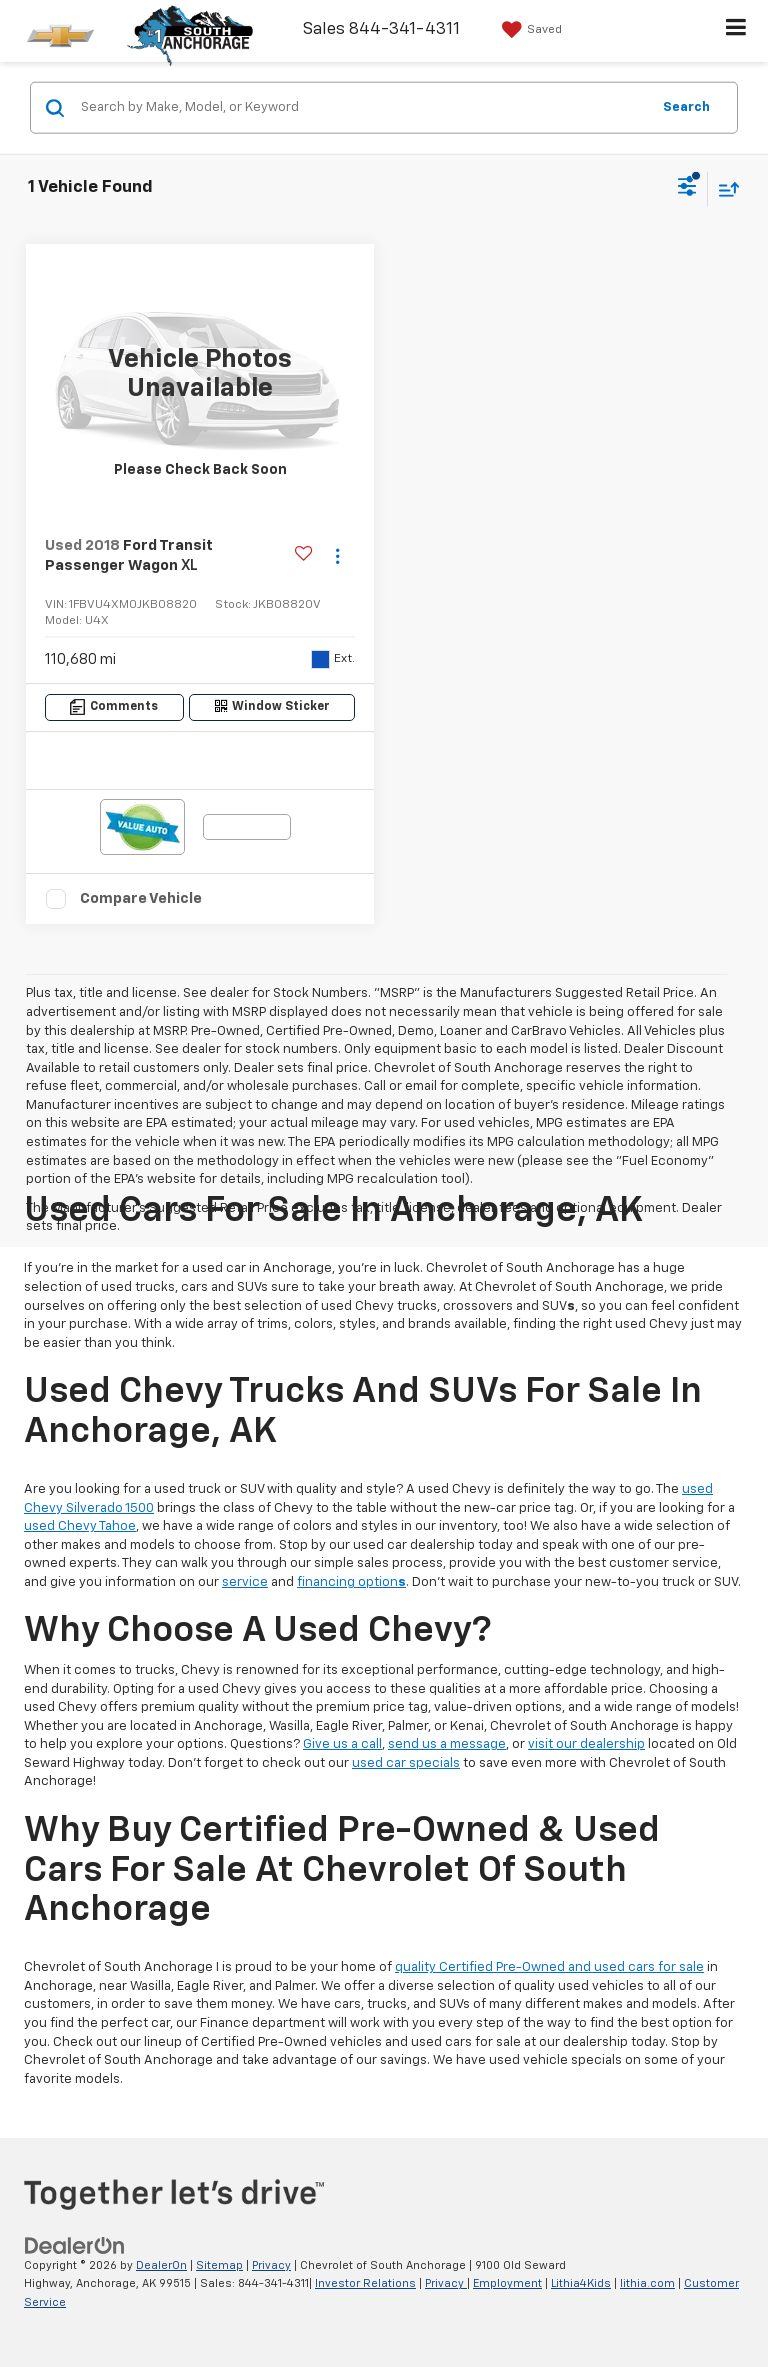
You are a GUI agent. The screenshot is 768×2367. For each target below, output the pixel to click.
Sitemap (219, 2265)
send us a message (447, 1744)
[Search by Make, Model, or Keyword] (362, 108)
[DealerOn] (75, 2245)
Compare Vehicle (141, 898)
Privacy (271, 2265)
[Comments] (114, 707)
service (245, 1582)
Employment (507, 2283)
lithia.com (647, 2283)
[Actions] (337, 556)
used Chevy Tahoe (80, 1526)
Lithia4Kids (581, 2283)
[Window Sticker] (272, 707)
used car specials (406, 1763)
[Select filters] (687, 189)
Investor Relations (365, 2283)
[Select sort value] (724, 188)
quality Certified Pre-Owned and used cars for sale (549, 1967)
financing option (351, 1582)
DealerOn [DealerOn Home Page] (161, 2265)
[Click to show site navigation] (736, 31)
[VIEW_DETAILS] (200, 374)
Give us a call (342, 1744)
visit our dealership (586, 1744)
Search (686, 106)
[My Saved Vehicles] (529, 30)
